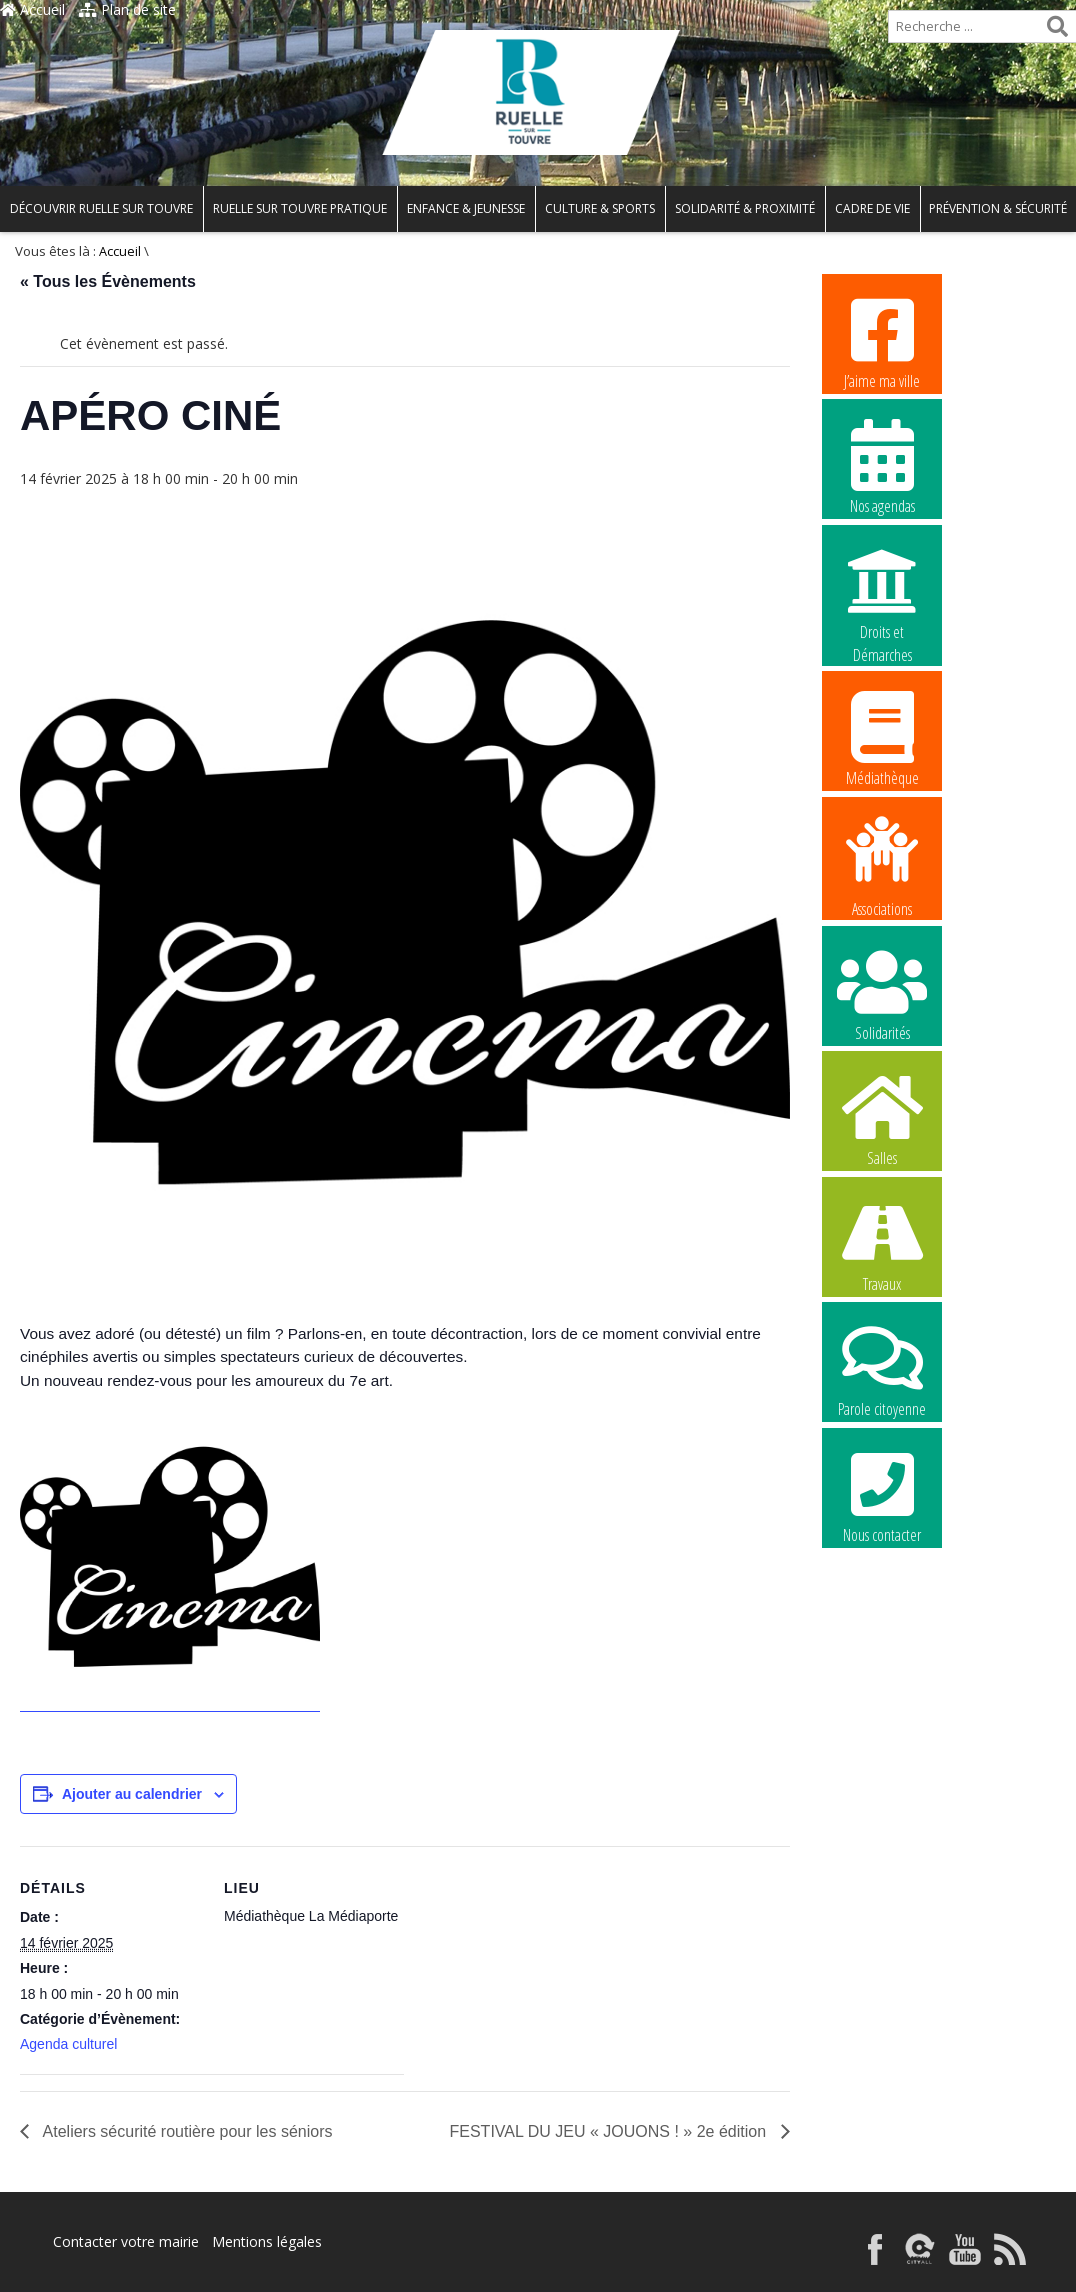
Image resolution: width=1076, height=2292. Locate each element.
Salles (882, 1118)
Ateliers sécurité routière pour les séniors (185, 2131)
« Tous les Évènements (108, 281)
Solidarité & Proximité (745, 208)
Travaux (882, 1244)
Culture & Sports (600, 208)
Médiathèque (882, 738)
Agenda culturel (68, 2044)
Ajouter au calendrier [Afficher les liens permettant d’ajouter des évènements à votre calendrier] (132, 1794)
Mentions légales (267, 2241)
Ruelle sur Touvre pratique (300, 208)
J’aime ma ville (882, 341)
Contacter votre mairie (126, 2241)
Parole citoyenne (882, 1369)
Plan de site (127, 9)
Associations (882, 865)
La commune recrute (882, 1622)
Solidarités (882, 993)
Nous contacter (882, 1495)
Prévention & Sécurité (998, 208)
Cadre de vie (872, 208)
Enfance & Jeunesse (466, 208)
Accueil (32, 9)
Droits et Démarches (882, 593)
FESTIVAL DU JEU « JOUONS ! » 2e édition (610, 2131)
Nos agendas (882, 466)
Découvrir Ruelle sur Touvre (101, 208)
